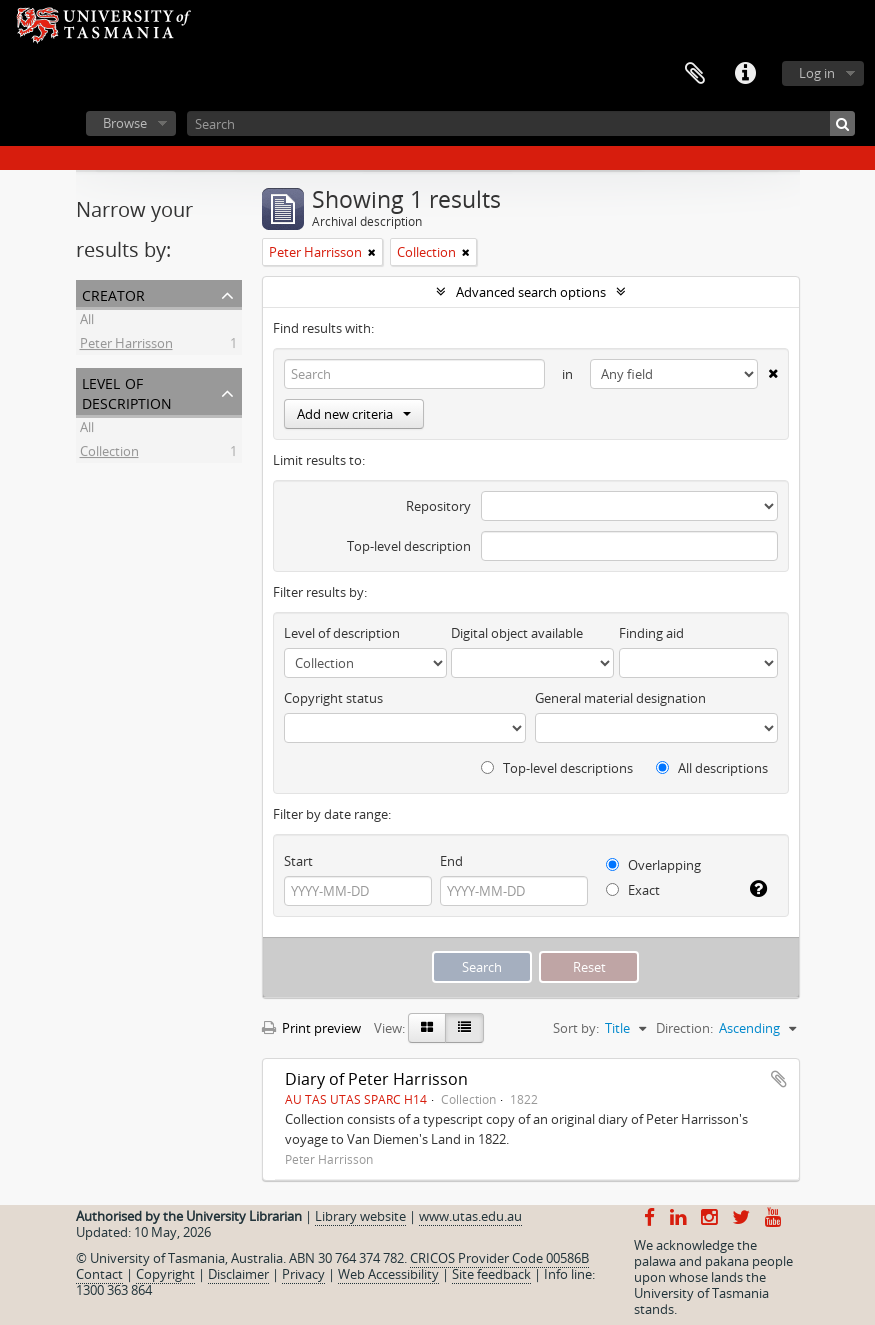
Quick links (745, 74)
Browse (125, 123)
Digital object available (517, 633)
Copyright (165, 1274)
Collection (109, 454)
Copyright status (333, 698)
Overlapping (653, 865)
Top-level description (409, 546)
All (87, 322)
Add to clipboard (779, 1079)
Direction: (684, 1028)
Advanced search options (531, 292)
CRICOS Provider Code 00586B (499, 1258)
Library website (360, 1216)
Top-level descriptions (557, 768)
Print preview (311, 1028)
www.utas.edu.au (470, 1216)
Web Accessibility (388, 1274)
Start (298, 861)
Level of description (127, 391)
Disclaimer (238, 1274)
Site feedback (491, 1274)
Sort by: (576, 1028)
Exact (633, 890)
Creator (113, 293)
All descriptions (712, 768)
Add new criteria (354, 414)
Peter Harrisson (126, 346)
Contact (99, 1274)
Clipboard (695, 74)
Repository (438, 506)
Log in (817, 73)
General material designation (620, 698)
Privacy (303, 1274)
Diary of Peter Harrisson (376, 1079)
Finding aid (651, 633)
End (451, 861)
